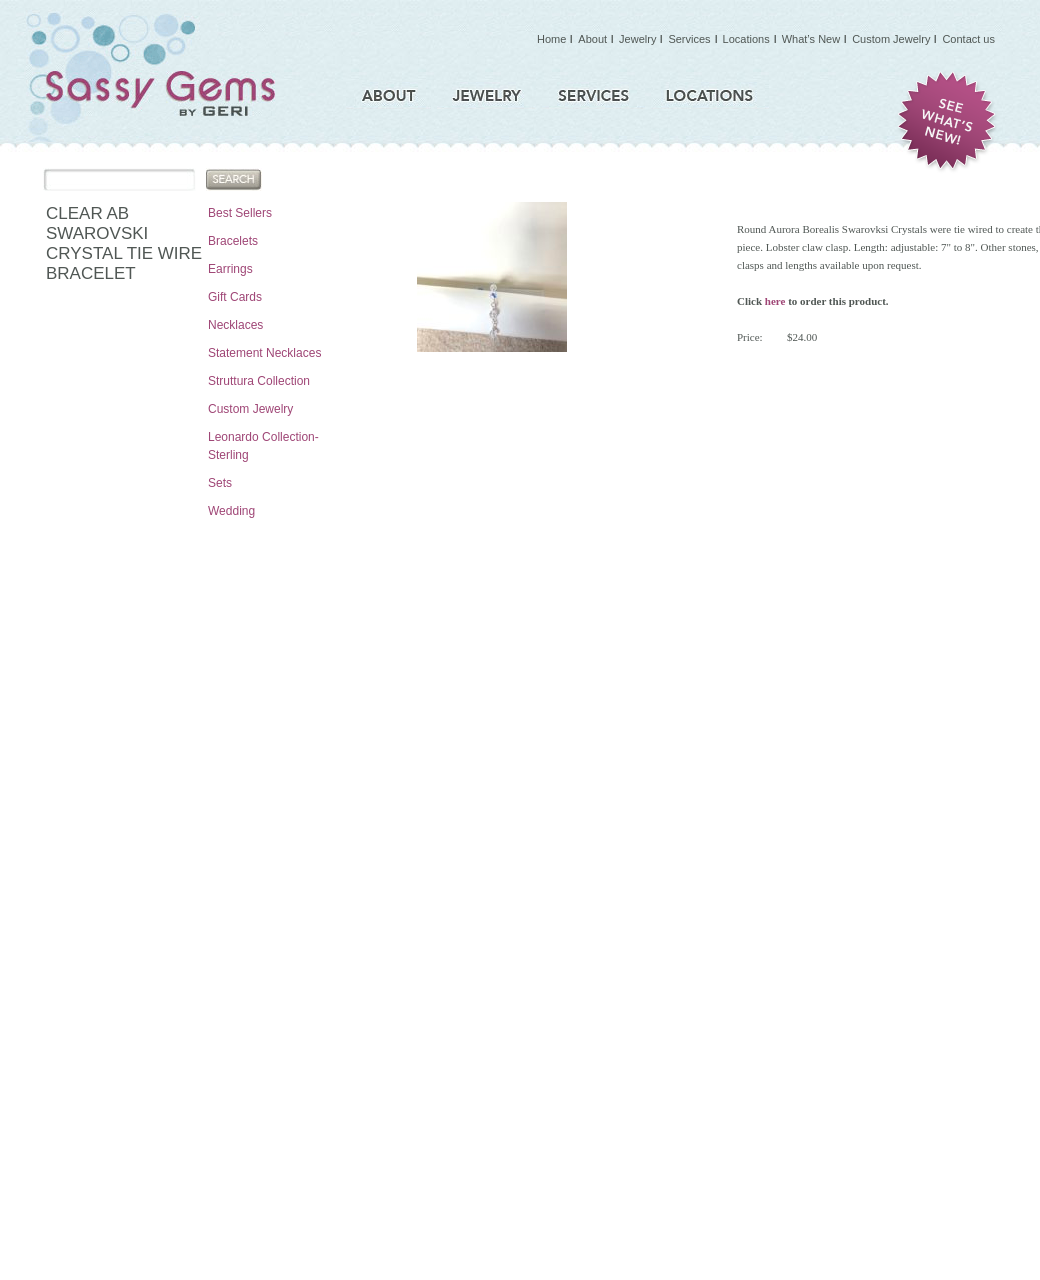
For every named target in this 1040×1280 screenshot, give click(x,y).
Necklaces (235, 325)
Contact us (968, 39)
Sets (220, 483)
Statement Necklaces (264, 353)
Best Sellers (240, 213)
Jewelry (637, 39)
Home (551, 39)
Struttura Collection (259, 381)
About (592, 39)
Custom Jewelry (250, 409)
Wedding (231, 511)
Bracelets (233, 241)
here (775, 301)
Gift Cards (235, 297)
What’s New (811, 39)
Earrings (230, 269)
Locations (746, 39)
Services (689, 39)
